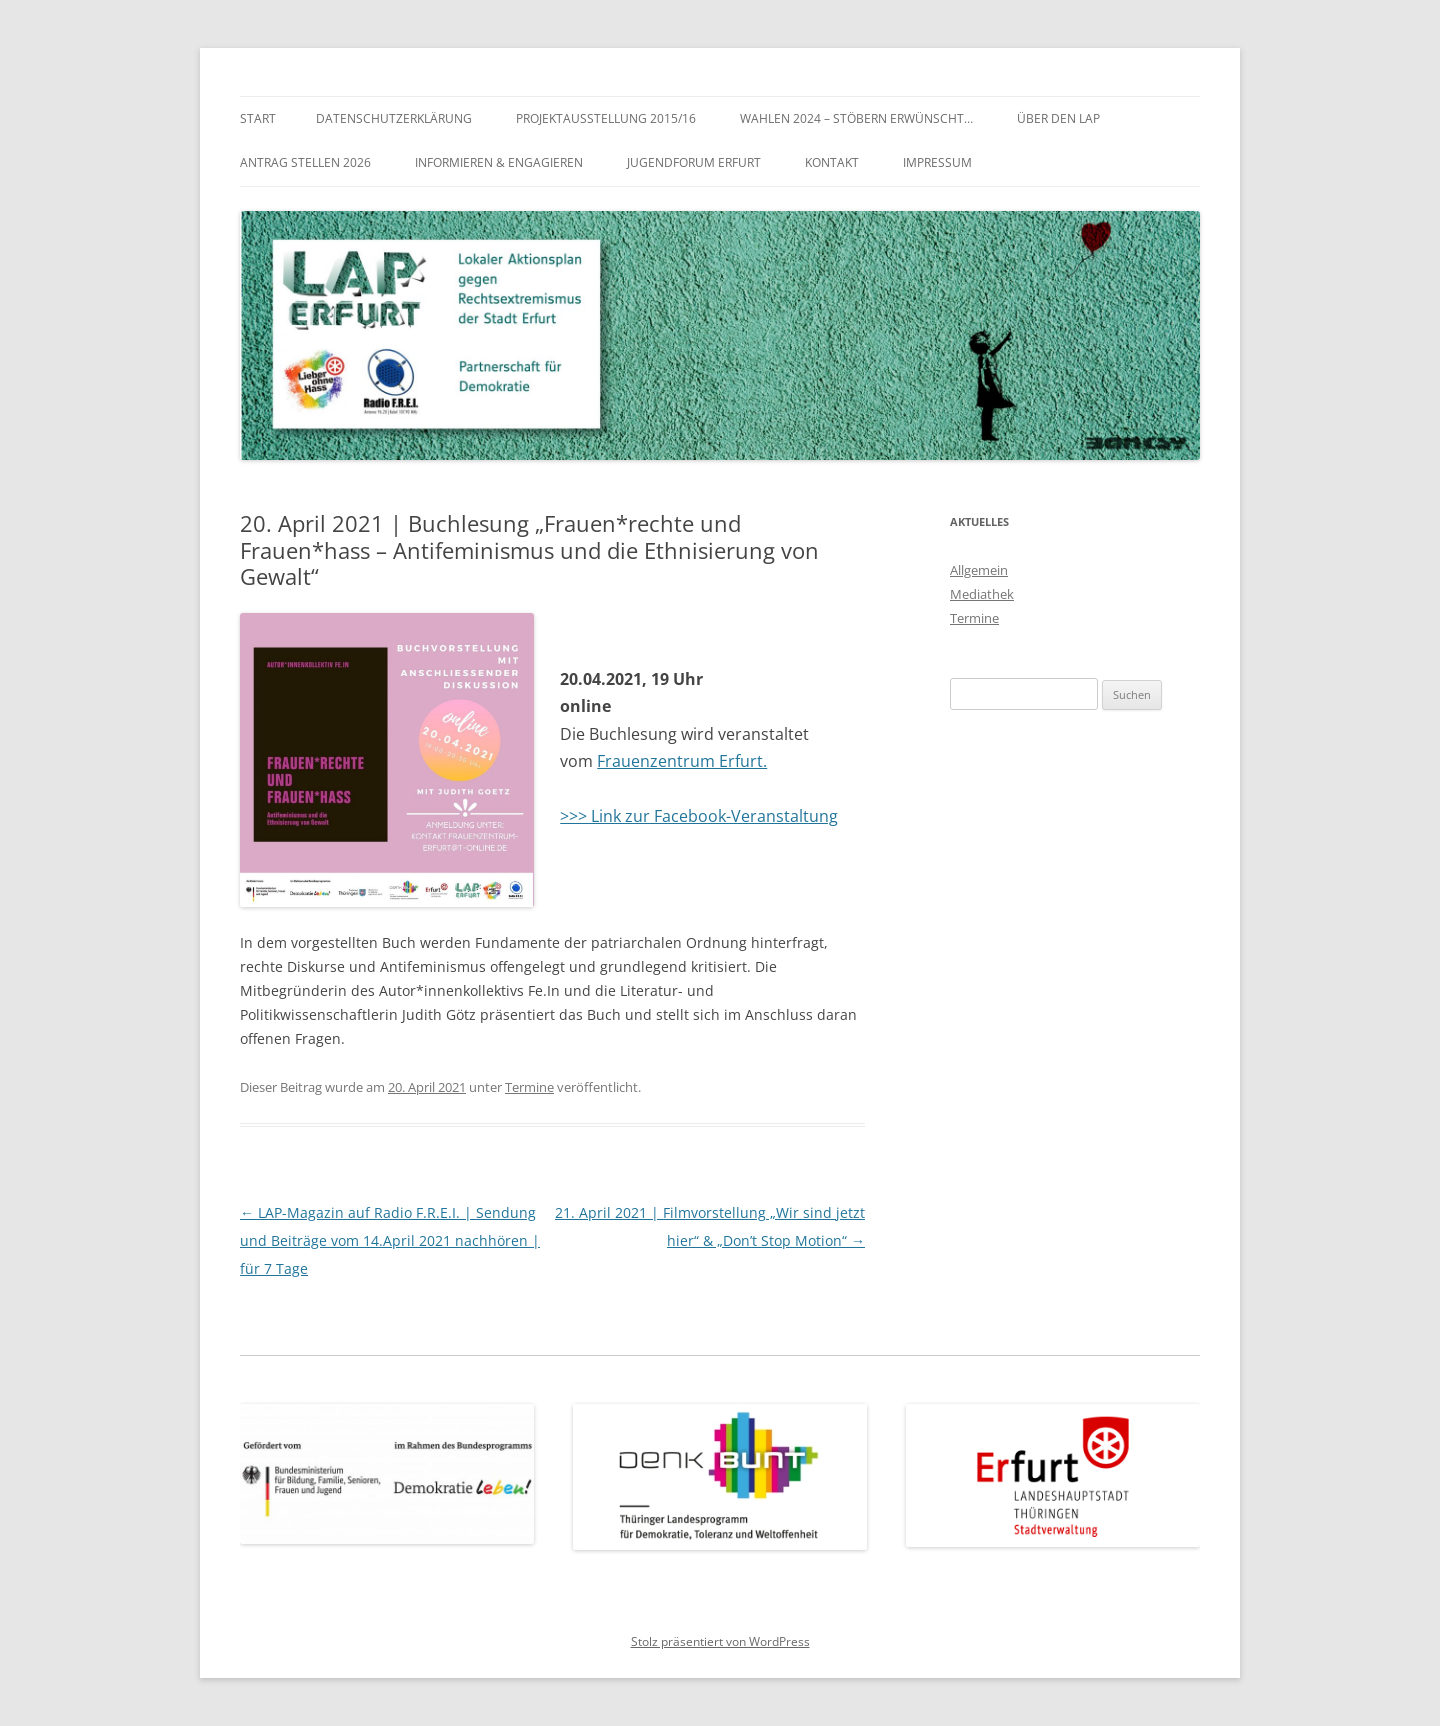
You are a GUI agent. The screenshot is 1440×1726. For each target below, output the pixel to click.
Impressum (937, 162)
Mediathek (982, 594)
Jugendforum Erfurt (694, 162)
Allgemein (979, 570)
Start (258, 118)
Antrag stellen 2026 (305, 162)
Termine (529, 1087)
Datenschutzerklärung (394, 118)
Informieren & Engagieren (499, 162)
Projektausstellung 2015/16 (606, 118)
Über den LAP (1058, 118)
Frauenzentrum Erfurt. (682, 761)
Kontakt (832, 162)
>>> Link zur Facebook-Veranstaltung (699, 816)
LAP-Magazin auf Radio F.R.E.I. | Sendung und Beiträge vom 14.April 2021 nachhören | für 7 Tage (390, 1240)
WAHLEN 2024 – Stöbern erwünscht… (856, 118)
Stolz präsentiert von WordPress (720, 1641)
